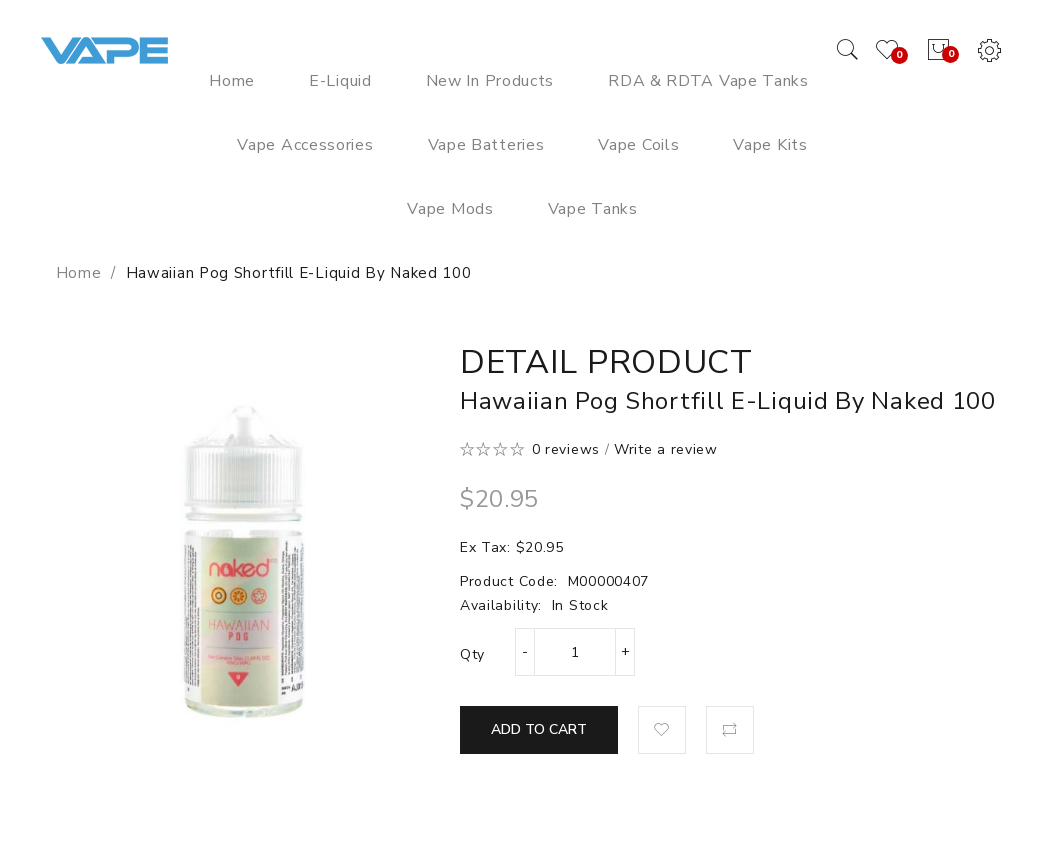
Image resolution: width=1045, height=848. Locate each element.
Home (79, 273)
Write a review (666, 449)
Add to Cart (539, 729)
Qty (472, 654)
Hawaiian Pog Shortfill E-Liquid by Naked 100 (299, 273)
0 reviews (566, 449)
